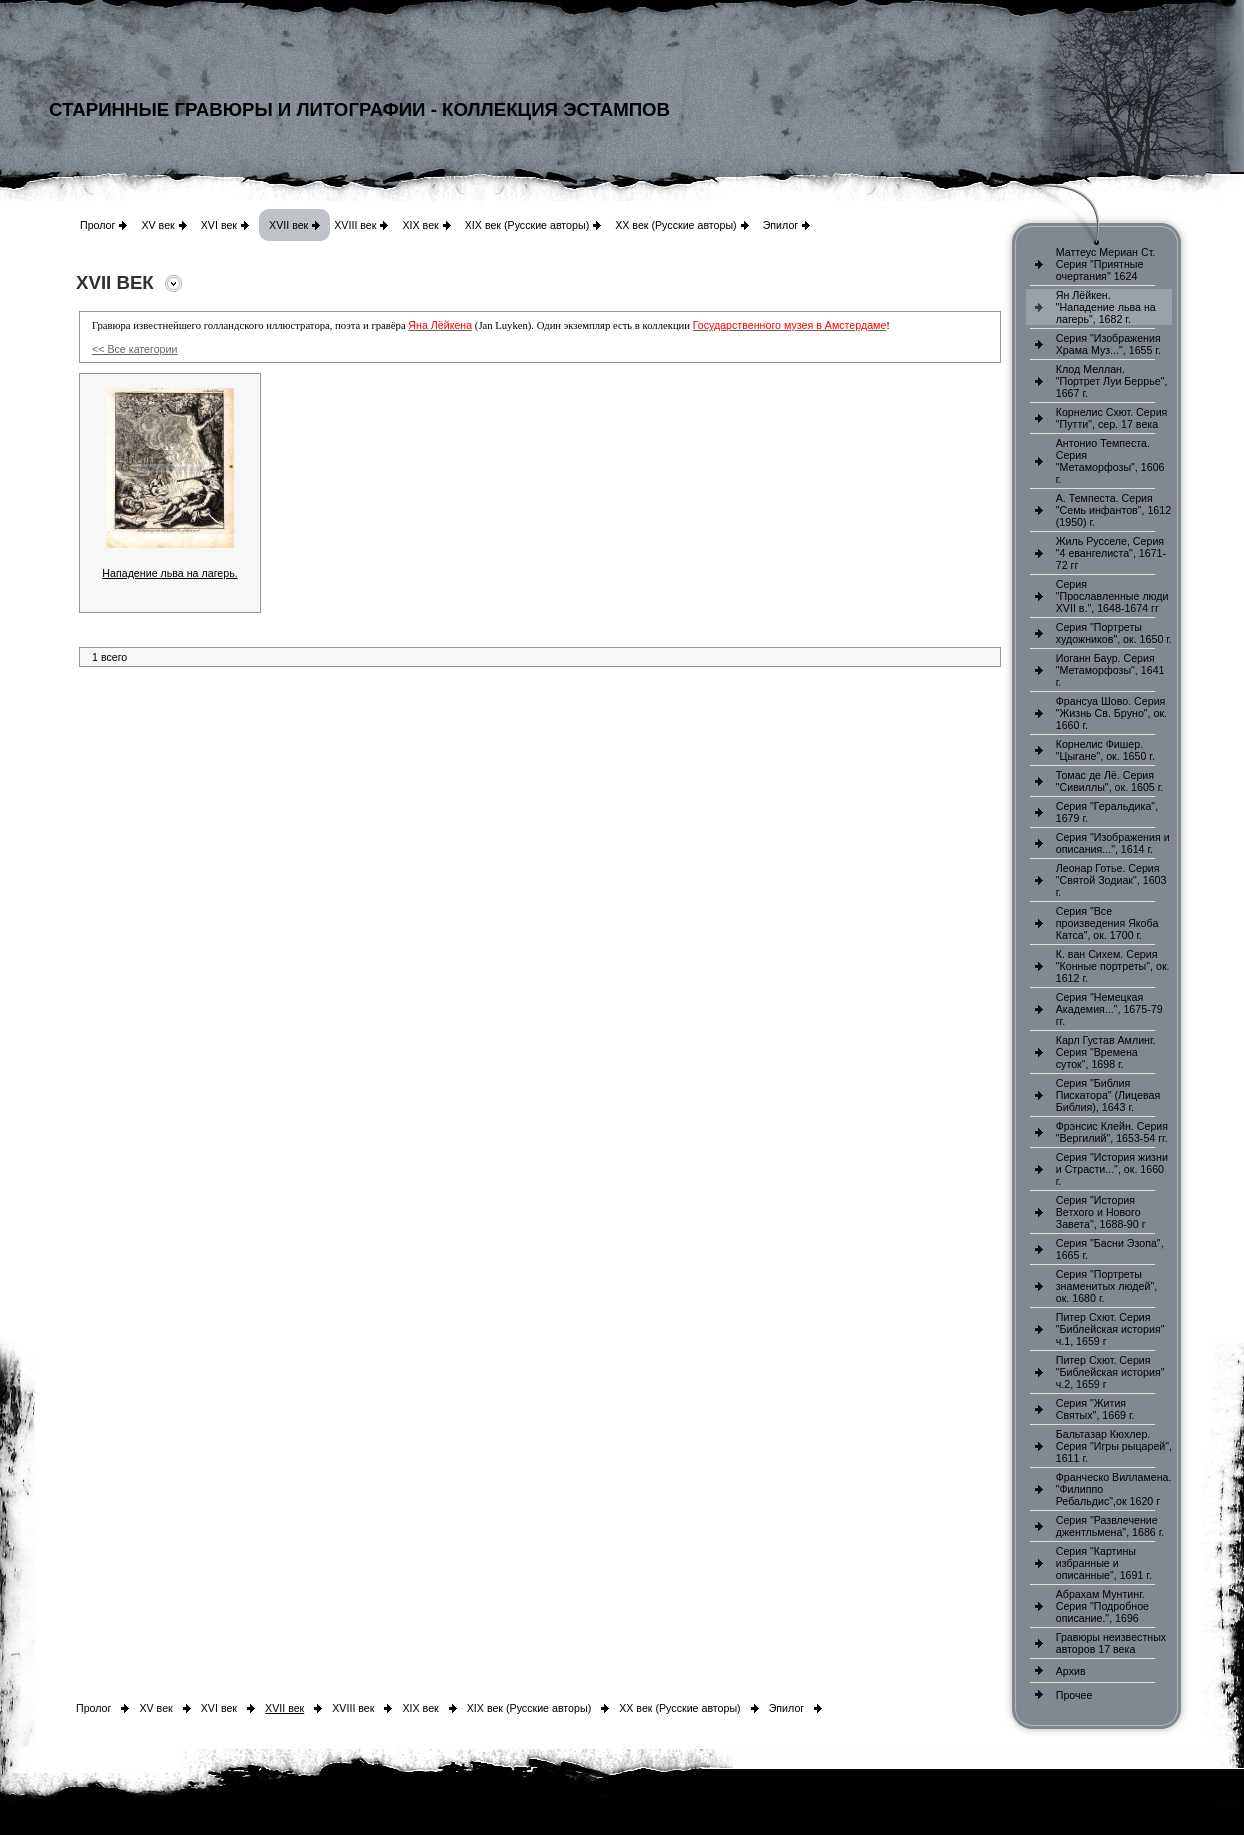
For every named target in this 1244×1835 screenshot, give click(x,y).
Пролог (97, 225)
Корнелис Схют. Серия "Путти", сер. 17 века (1112, 418)
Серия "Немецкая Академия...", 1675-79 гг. (1109, 1009)
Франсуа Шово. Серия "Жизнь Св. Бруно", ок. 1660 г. (1111, 713)
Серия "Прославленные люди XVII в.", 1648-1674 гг (1112, 596)
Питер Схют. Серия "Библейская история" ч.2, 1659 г (1110, 1372)
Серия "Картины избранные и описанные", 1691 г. (1104, 1563)
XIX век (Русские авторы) (527, 225)
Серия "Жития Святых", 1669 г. (1095, 1409)
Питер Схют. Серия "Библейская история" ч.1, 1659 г (1110, 1329)
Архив (1071, 1671)
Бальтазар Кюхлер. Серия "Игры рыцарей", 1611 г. (1114, 1446)
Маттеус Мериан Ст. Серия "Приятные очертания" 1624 (1106, 264)
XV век (157, 225)
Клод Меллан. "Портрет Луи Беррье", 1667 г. (1112, 381)
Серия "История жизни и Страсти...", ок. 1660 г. (1112, 1169)
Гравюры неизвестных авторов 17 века (1111, 1643)
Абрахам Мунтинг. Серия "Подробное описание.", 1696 (1102, 1606)
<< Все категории (134, 349)
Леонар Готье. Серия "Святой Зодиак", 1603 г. (1111, 880)
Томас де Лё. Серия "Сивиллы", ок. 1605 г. (1110, 781)
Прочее (1074, 1695)
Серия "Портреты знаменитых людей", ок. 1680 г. (1106, 1286)
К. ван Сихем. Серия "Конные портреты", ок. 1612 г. (1113, 966)
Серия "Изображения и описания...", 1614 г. (1113, 843)
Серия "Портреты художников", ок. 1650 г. (1114, 633)
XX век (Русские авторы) (675, 225)
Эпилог (781, 225)
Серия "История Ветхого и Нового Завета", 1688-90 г (1101, 1212)
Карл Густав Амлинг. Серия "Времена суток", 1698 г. (1106, 1052)
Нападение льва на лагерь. (169, 573)
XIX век (420, 225)
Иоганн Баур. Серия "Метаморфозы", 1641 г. (1110, 670)
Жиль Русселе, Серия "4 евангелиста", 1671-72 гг (1111, 553)
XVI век (219, 225)
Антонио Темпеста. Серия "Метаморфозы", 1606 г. (1110, 461)
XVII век (288, 225)
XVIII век (355, 225)
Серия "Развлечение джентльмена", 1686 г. (1110, 1526)
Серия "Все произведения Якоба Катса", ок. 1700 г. (1107, 923)
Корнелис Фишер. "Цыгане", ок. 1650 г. (1105, 750)
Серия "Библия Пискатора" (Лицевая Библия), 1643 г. (1108, 1095)
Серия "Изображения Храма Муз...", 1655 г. (1108, 344)
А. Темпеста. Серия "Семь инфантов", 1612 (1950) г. (1113, 510)
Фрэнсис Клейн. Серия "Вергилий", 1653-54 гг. (1112, 1132)
